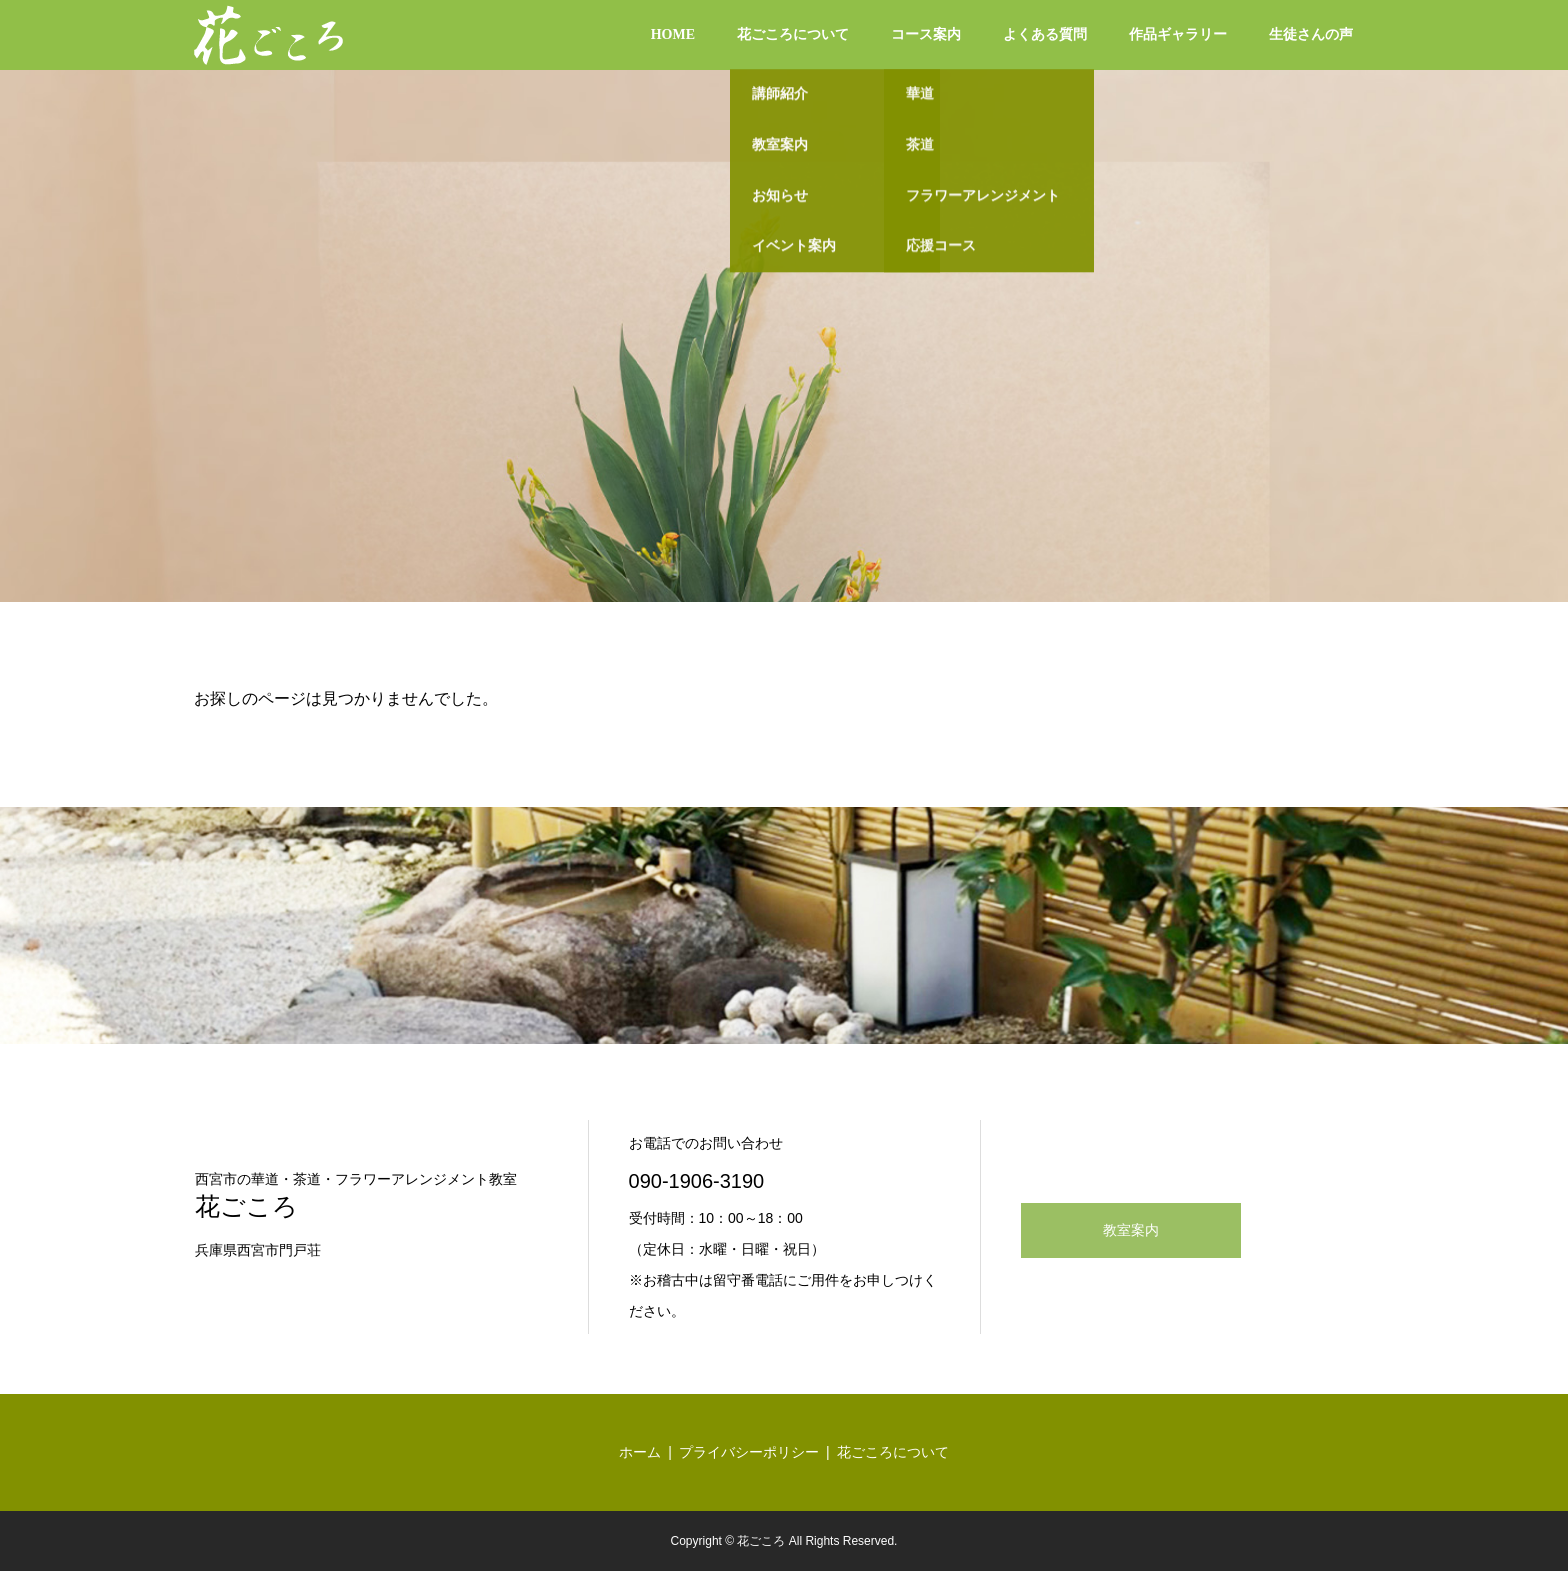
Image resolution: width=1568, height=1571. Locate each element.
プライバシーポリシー (749, 1452)
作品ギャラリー (1178, 34)
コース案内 (926, 34)
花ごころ (246, 1206)
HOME (673, 34)
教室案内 (1131, 1230)
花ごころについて (793, 34)
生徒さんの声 (1311, 34)
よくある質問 (1045, 34)
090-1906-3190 (697, 1181)
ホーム (640, 1452)
